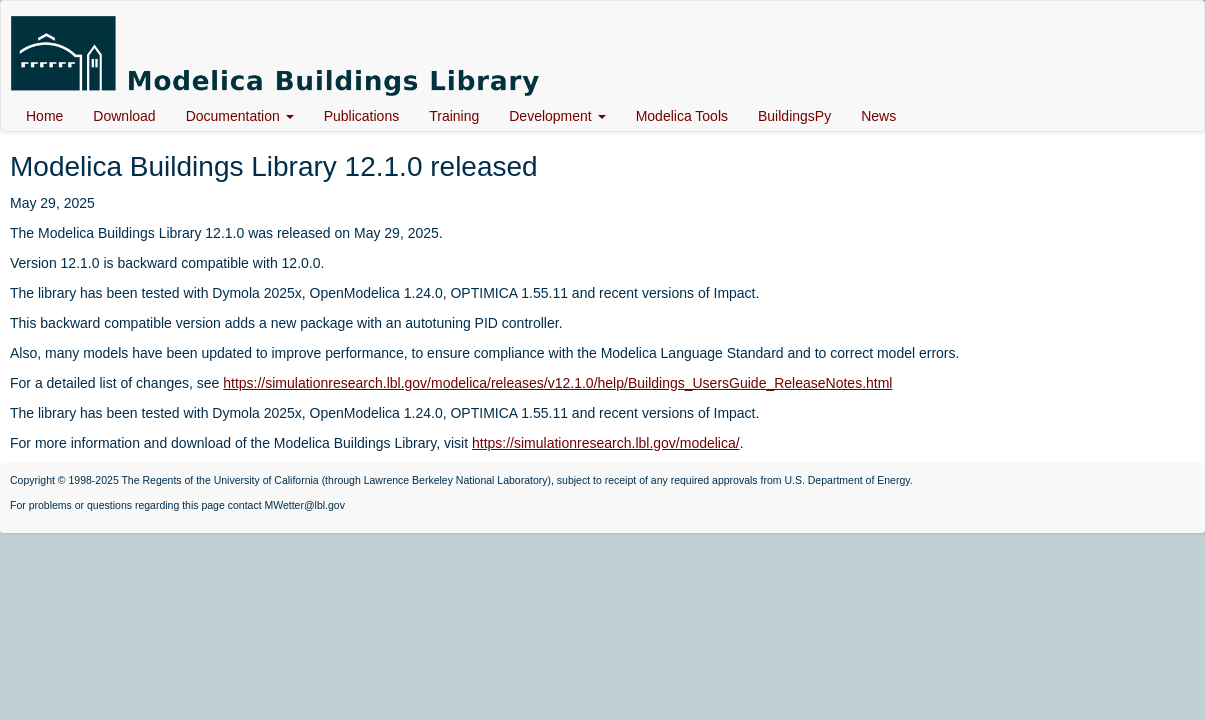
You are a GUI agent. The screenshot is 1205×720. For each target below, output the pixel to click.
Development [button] (557, 116)
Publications (362, 116)
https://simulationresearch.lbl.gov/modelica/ (606, 443)
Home (44, 116)
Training (454, 116)
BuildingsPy (794, 116)
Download (124, 116)
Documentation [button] (240, 116)
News (878, 116)
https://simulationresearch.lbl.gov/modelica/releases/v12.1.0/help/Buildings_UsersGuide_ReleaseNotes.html (557, 383)
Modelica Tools (682, 116)
